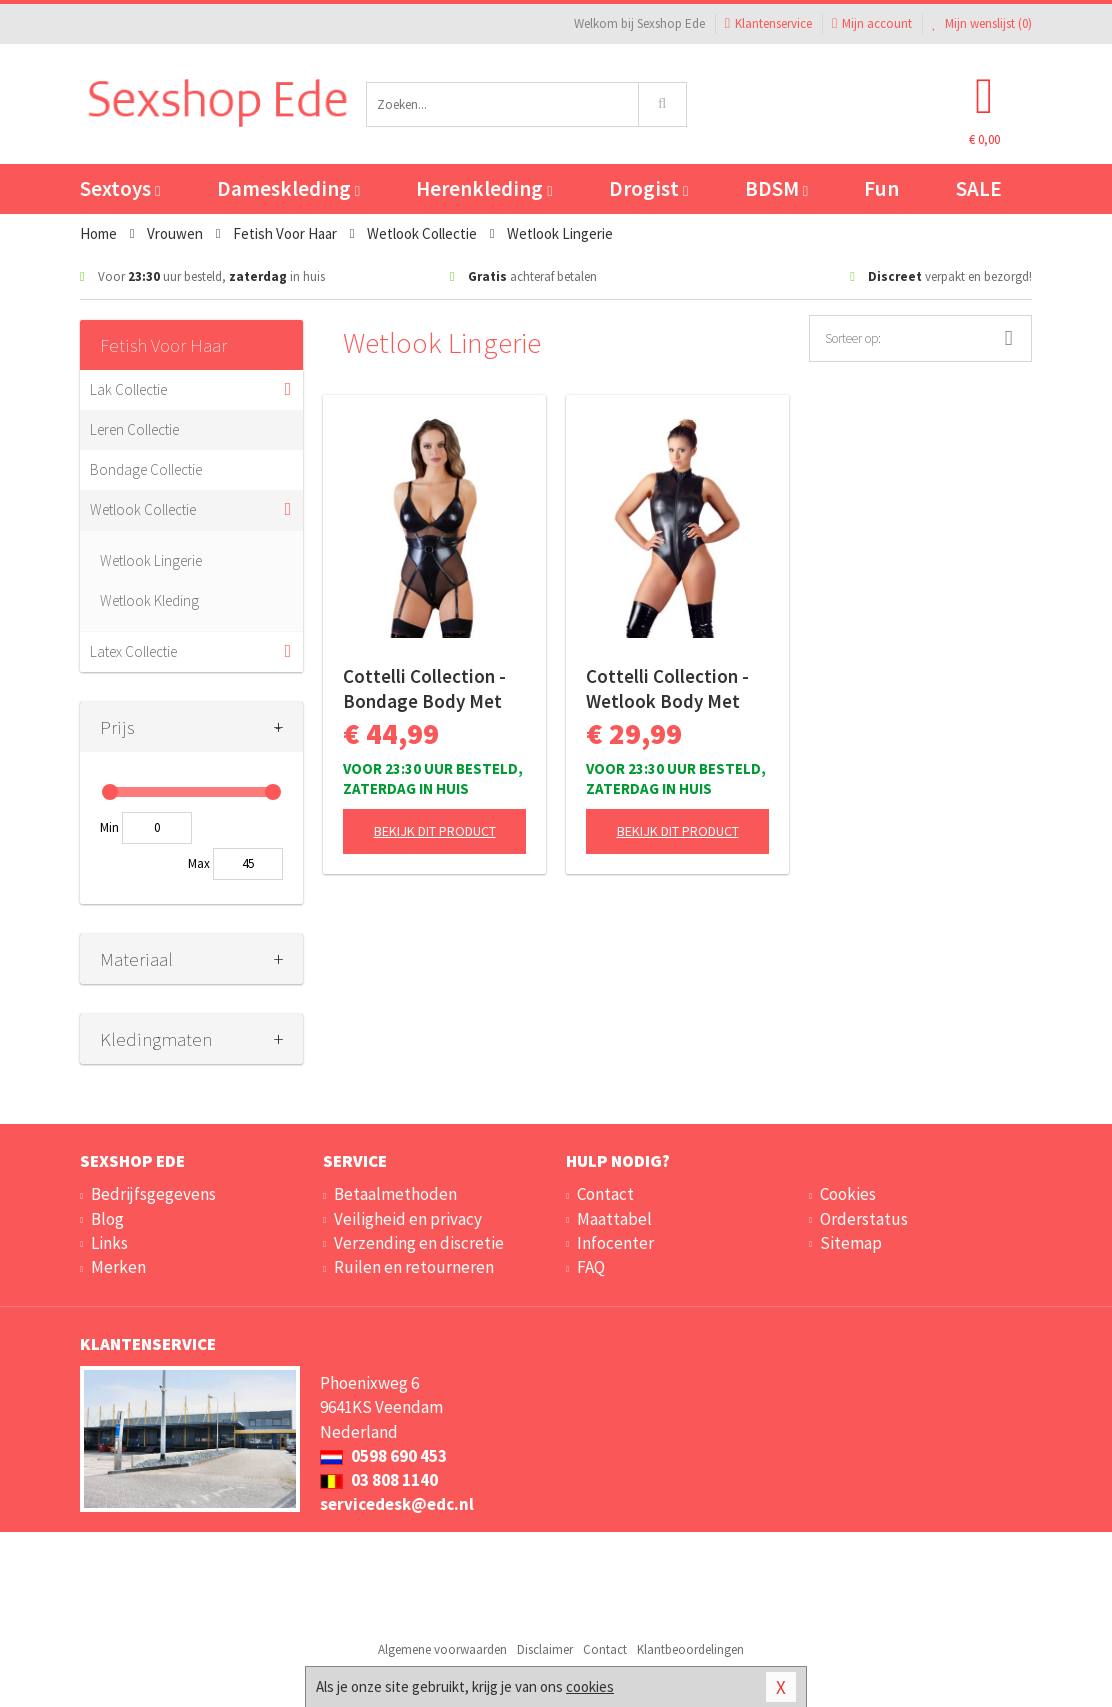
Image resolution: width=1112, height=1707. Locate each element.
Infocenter (615, 1243)
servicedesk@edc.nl (397, 1504)
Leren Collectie (134, 429)
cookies (590, 1686)
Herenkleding (484, 188)
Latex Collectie (133, 651)
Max (199, 863)
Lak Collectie (128, 389)
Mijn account (872, 23)
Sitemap (851, 1243)
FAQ (591, 1267)
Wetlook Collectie (143, 509)
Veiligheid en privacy (408, 1219)
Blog (107, 1219)
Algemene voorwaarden (442, 1649)
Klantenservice (768, 23)
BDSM (776, 188)
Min (109, 827)
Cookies (848, 1194)
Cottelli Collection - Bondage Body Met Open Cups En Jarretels (424, 689)
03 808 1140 (379, 1480)
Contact (605, 1194)
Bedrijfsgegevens (153, 1194)
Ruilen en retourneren (414, 1267)
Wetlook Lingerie (151, 560)
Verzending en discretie (419, 1243)
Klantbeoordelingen (690, 1649)
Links (109, 1243)
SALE (979, 188)
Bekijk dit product (435, 831)
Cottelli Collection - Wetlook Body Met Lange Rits (667, 689)
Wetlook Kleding (149, 600)
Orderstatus (864, 1219)
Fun (881, 188)
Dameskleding (288, 188)
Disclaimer (545, 1649)
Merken (118, 1267)
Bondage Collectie (146, 469)
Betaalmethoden (395, 1194)
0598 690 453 (383, 1456)
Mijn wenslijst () (982, 23)
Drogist (648, 188)
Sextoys (120, 188)
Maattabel (614, 1219)
